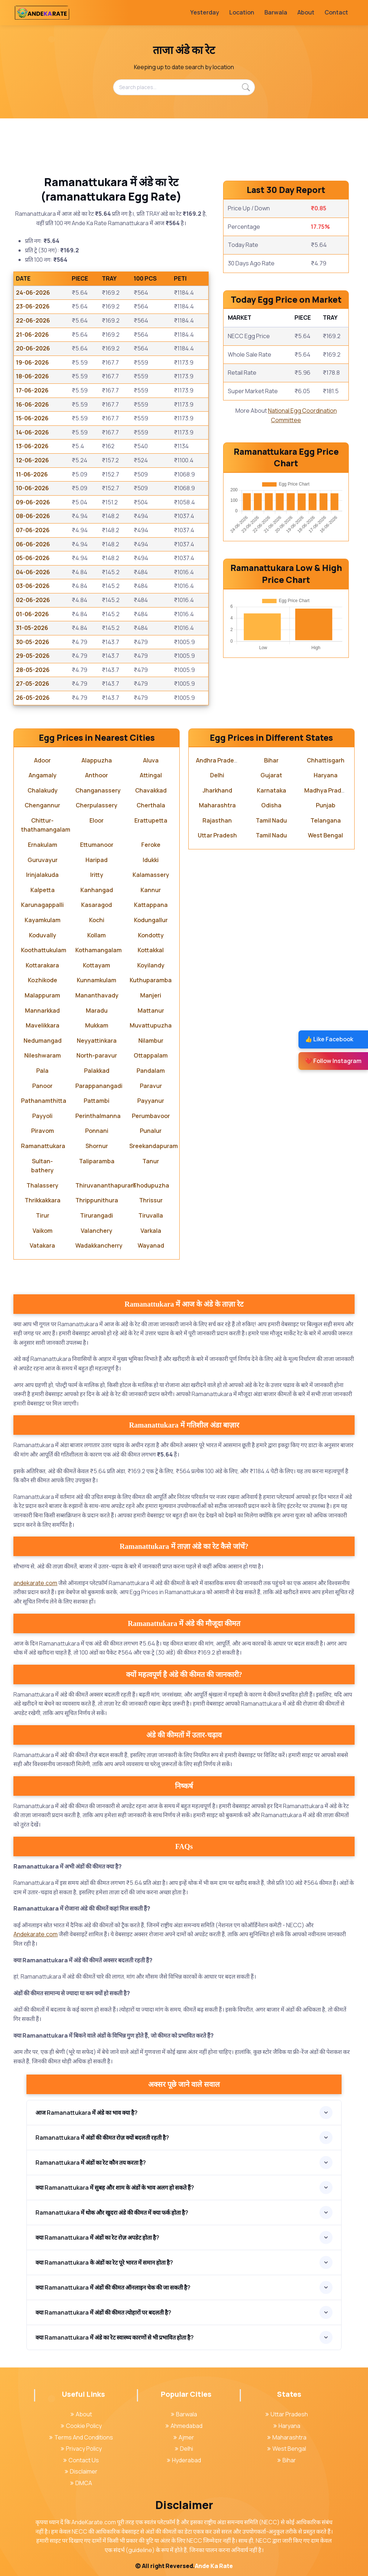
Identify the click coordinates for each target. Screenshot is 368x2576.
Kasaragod (96, 905)
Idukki (151, 860)
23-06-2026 (33, 306)
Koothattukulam (43, 950)
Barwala (275, 12)
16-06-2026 (32, 404)
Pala (42, 1071)
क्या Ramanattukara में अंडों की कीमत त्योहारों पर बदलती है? (103, 2312)
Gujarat (271, 775)
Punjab (325, 805)
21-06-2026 (32, 335)
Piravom (42, 1131)
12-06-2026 (32, 460)
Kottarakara (42, 965)
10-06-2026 (32, 488)
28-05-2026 (33, 670)
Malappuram (42, 995)
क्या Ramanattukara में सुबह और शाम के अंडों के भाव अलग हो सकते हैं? (114, 2188)
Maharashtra (217, 805)
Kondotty (151, 935)
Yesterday (204, 12)
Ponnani (96, 1131)
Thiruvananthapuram (105, 1185)
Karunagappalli (42, 905)
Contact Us (81, 2460)
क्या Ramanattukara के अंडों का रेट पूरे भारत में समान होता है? (104, 2262)
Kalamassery (151, 875)
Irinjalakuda (42, 875)
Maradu (97, 1010)
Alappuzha (96, 760)
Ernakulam (42, 845)
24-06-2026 (33, 293)
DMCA (81, 2483)
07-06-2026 (33, 530)
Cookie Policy (81, 2426)
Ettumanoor (96, 845)
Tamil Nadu (271, 820)
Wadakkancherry (98, 1245)
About (305, 12)
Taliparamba (96, 1161)
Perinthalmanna (98, 1116)
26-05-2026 (33, 698)
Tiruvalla (150, 1215)
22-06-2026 (33, 320)
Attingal (151, 775)
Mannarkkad (42, 1010)
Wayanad (151, 1245)
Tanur (150, 1161)
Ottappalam (151, 1055)
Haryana (326, 775)
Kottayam (96, 965)
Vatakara (42, 1245)
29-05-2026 (33, 656)
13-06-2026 (32, 446)
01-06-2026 (32, 614)
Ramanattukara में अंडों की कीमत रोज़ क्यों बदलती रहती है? (102, 2138)
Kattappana (151, 905)
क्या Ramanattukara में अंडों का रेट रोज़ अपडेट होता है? (97, 2237)
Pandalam (151, 1071)
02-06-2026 (33, 600)
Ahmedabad (184, 2426)
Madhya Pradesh (328, 790)
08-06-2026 (33, 516)
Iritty (96, 875)
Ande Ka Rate (214, 2566)
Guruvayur (43, 860)
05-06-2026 (33, 558)
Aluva (151, 760)
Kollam (96, 935)
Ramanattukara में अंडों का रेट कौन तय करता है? (90, 2163)
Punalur (151, 1131)
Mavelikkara (42, 1025)
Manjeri (150, 995)
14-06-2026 (32, 432)
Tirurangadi (96, 1215)
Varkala (151, 1231)
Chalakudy (43, 790)
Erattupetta (150, 820)
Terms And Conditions (81, 2437)
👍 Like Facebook (329, 1039)
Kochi (96, 920)
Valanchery (96, 1231)
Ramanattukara (43, 1146)
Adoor (42, 760)
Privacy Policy (81, 2449)
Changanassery (98, 790)
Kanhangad (96, 890)
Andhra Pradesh (218, 760)
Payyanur (150, 1101)
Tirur (42, 1215)
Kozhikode (42, 980)
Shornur (96, 1146)
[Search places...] (184, 87)
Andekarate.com (35, 1934)
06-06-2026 (33, 544)
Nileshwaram (42, 1055)
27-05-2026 (32, 684)
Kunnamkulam (96, 980)
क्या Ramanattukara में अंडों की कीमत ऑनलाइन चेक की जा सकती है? (113, 2287)
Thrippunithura (96, 1200)
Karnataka (271, 790)
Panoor (42, 1086)
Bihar (271, 760)
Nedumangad (43, 1041)
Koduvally (42, 935)
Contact (336, 12)
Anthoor (96, 775)
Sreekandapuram (153, 1146)
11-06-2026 (32, 474)
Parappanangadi (98, 1086)
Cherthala (151, 805)
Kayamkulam (42, 920)
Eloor (96, 820)
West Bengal (325, 835)
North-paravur (96, 1055)
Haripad (96, 860)
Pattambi (96, 1101)
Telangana (325, 820)
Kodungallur (151, 920)
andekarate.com (35, 1583)
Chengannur (42, 805)
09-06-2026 (33, 502)
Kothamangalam (98, 950)
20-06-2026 (33, 348)
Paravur (151, 1086)
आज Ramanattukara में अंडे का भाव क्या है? (86, 2113)
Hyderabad (184, 2460)
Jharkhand (217, 790)
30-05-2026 (32, 642)
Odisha (271, 805)
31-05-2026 (32, 628)
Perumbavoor (151, 1116)
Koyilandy (150, 965)
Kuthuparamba (151, 980)
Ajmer (183, 2437)
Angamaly (43, 775)
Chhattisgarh (325, 760)
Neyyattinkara (97, 1041)
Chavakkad (151, 790)
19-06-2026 (32, 362)
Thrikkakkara (42, 1200)
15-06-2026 (32, 418)
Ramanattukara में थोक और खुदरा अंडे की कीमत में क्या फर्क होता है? (111, 2212)
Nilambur (150, 1041)
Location (241, 12)
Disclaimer (81, 2471)
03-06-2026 (33, 586)
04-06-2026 (33, 572)
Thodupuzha (151, 1185)
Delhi (217, 775)
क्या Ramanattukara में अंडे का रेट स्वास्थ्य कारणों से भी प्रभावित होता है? (114, 2337)
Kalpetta (42, 890)
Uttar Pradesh (217, 835)
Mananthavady (96, 995)
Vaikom (43, 1231)
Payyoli (42, 1116)
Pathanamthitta (43, 1101)
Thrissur (151, 1200)
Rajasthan (217, 820)
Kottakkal (151, 950)
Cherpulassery (96, 805)
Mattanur (151, 1010)
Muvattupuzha (151, 1025)
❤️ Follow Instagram (333, 1061)
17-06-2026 (32, 390)
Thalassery (42, 1185)
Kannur (151, 890)
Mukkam (96, 1025)
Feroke (150, 845)
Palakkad (96, 1071)
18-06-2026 (32, 376)
